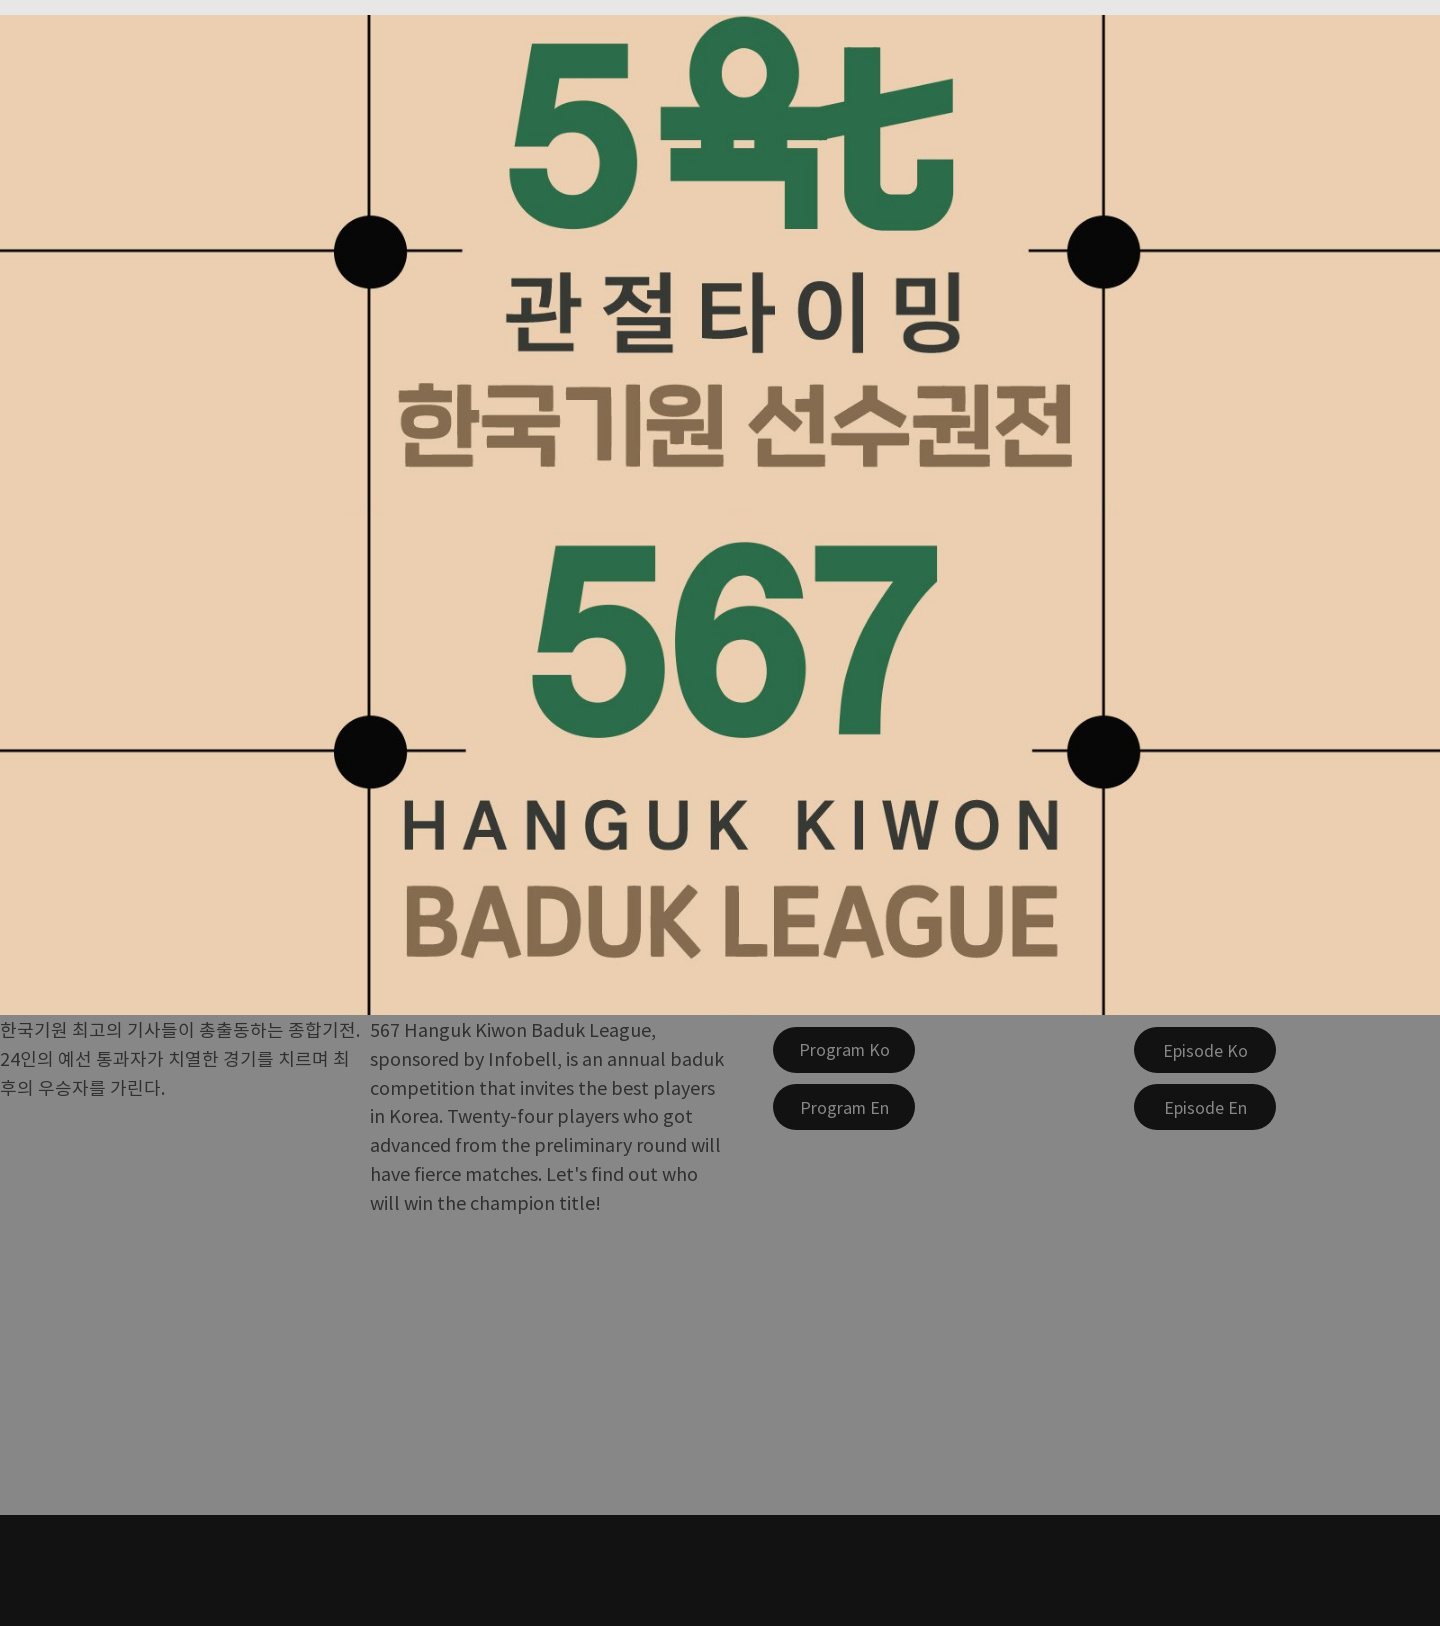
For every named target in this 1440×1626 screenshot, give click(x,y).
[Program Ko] (844, 1050)
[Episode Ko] (1205, 1050)
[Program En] (844, 1107)
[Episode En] (1205, 1107)
